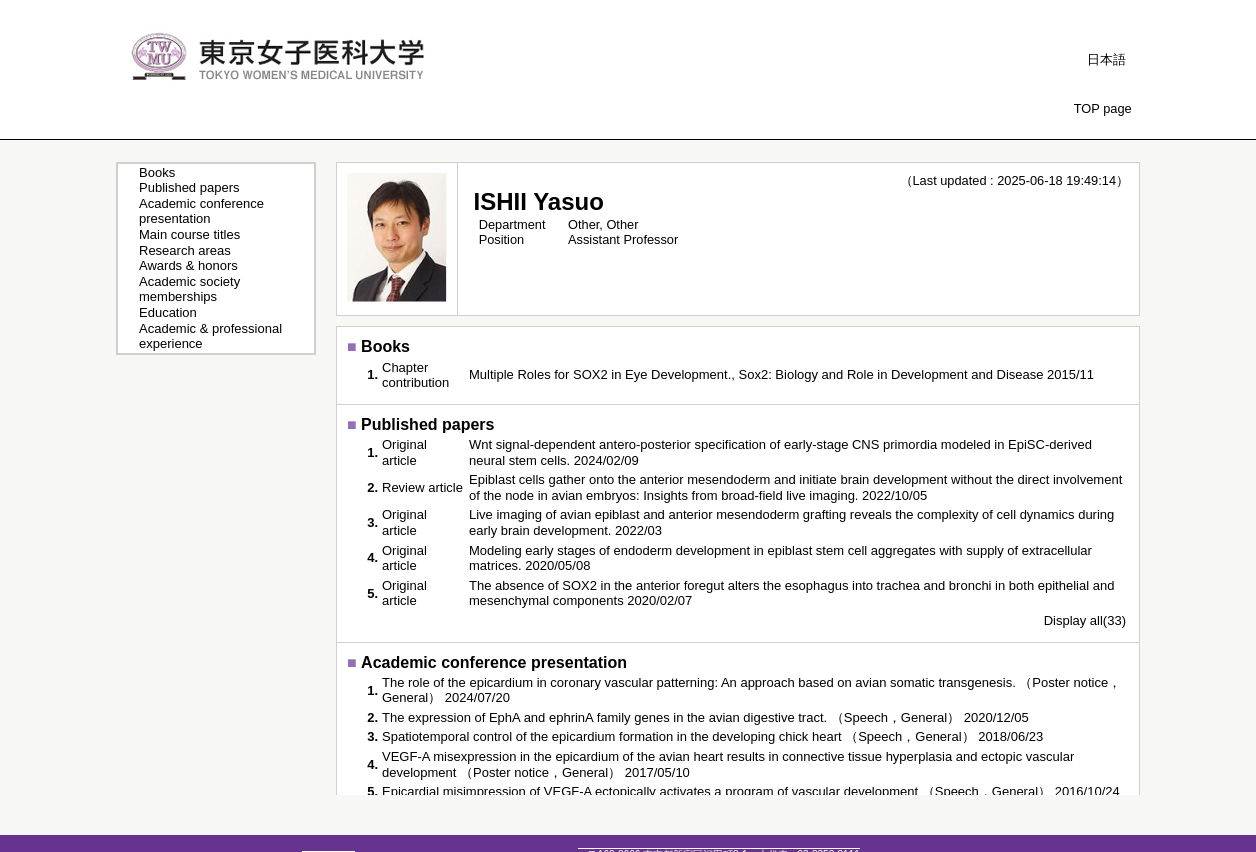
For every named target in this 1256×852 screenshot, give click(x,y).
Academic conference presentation (201, 211)
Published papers (189, 187)
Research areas (185, 250)
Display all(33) (1085, 620)
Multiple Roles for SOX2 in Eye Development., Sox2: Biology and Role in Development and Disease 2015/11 (781, 374)
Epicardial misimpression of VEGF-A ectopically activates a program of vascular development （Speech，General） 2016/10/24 (751, 791)
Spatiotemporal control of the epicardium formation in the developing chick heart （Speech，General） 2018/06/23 (712, 736)
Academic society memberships (189, 289)
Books (157, 172)
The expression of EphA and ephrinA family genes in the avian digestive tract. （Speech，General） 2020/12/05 (705, 717)
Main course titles (189, 234)
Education (168, 312)
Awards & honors (188, 265)
